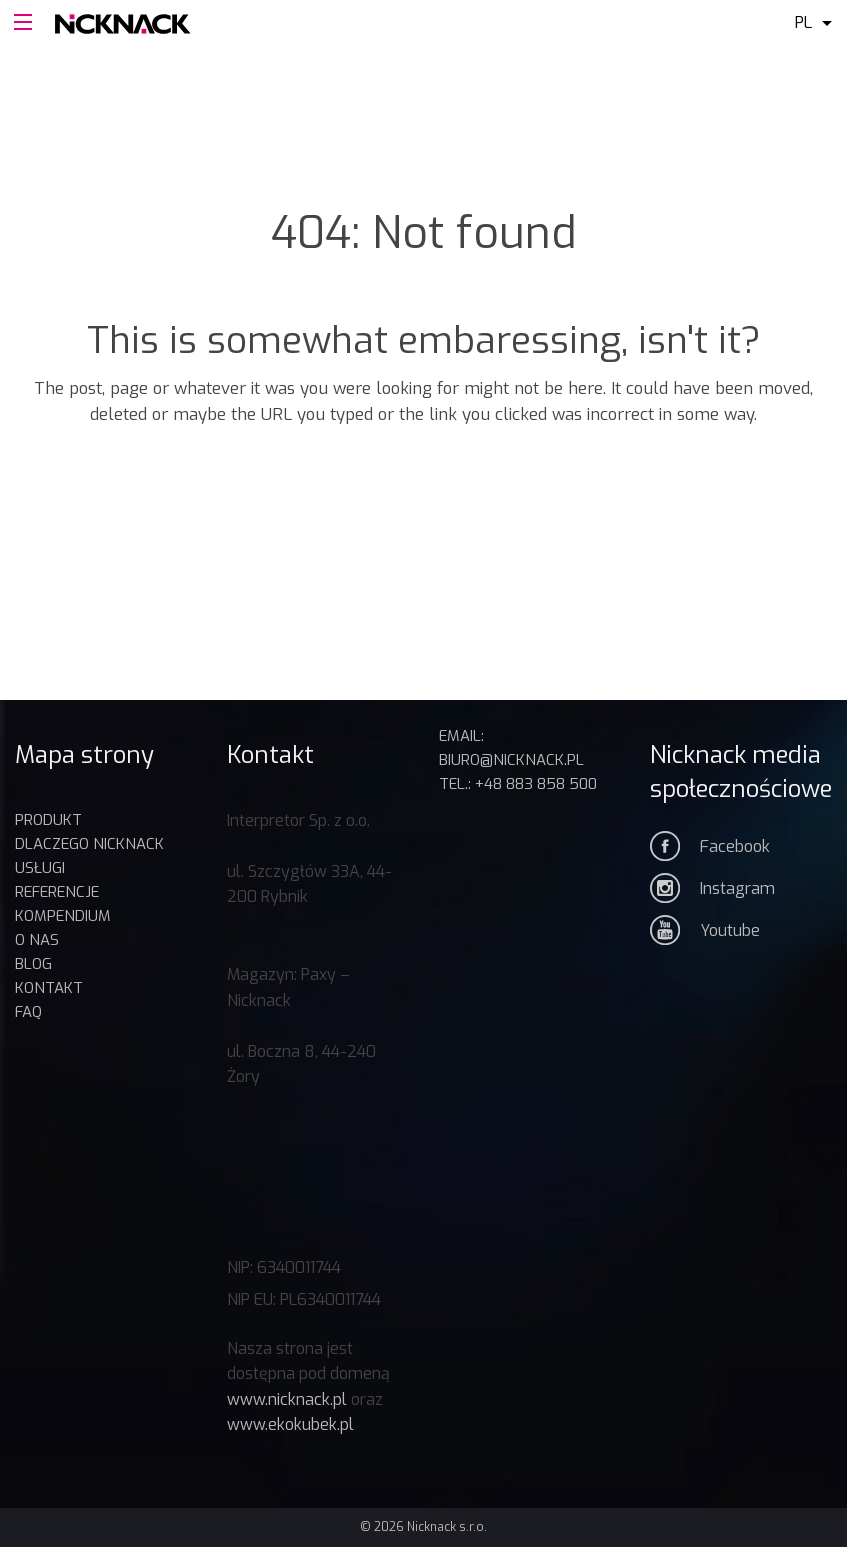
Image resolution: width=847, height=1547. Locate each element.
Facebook (735, 846)
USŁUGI (40, 868)
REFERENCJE (57, 892)
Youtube (730, 930)
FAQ (28, 1012)
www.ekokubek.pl (290, 1424)
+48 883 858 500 (536, 784)
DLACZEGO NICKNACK (89, 844)
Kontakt (49, 988)
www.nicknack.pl (287, 1399)
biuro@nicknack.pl (511, 760)
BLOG (33, 964)
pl (803, 22)
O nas (37, 940)
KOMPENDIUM (63, 916)
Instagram (737, 888)
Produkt (48, 820)
